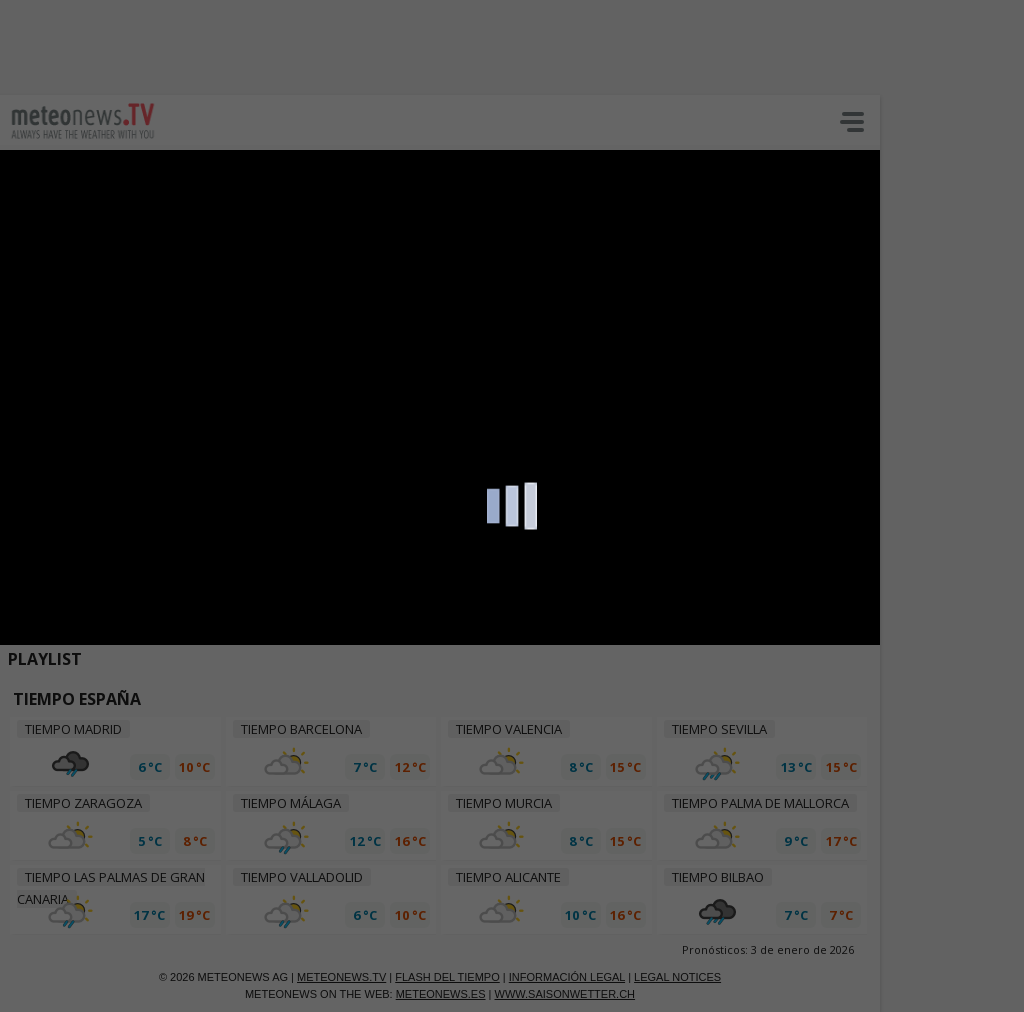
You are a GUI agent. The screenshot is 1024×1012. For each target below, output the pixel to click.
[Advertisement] (485, 45)
